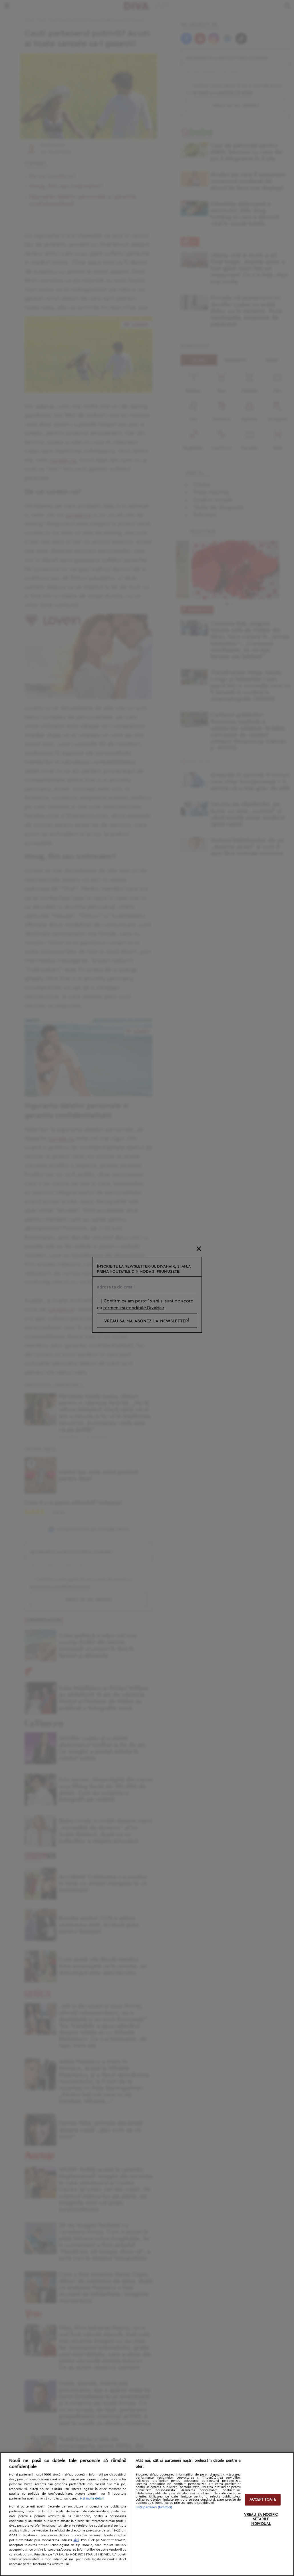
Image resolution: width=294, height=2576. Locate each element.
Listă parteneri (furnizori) (154, 2507)
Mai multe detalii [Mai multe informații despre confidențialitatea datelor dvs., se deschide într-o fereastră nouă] (92, 2498)
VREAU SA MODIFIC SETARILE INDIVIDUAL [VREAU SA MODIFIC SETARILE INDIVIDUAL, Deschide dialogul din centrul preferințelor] (261, 2519)
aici (76, 2540)
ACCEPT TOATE (262, 2500)
